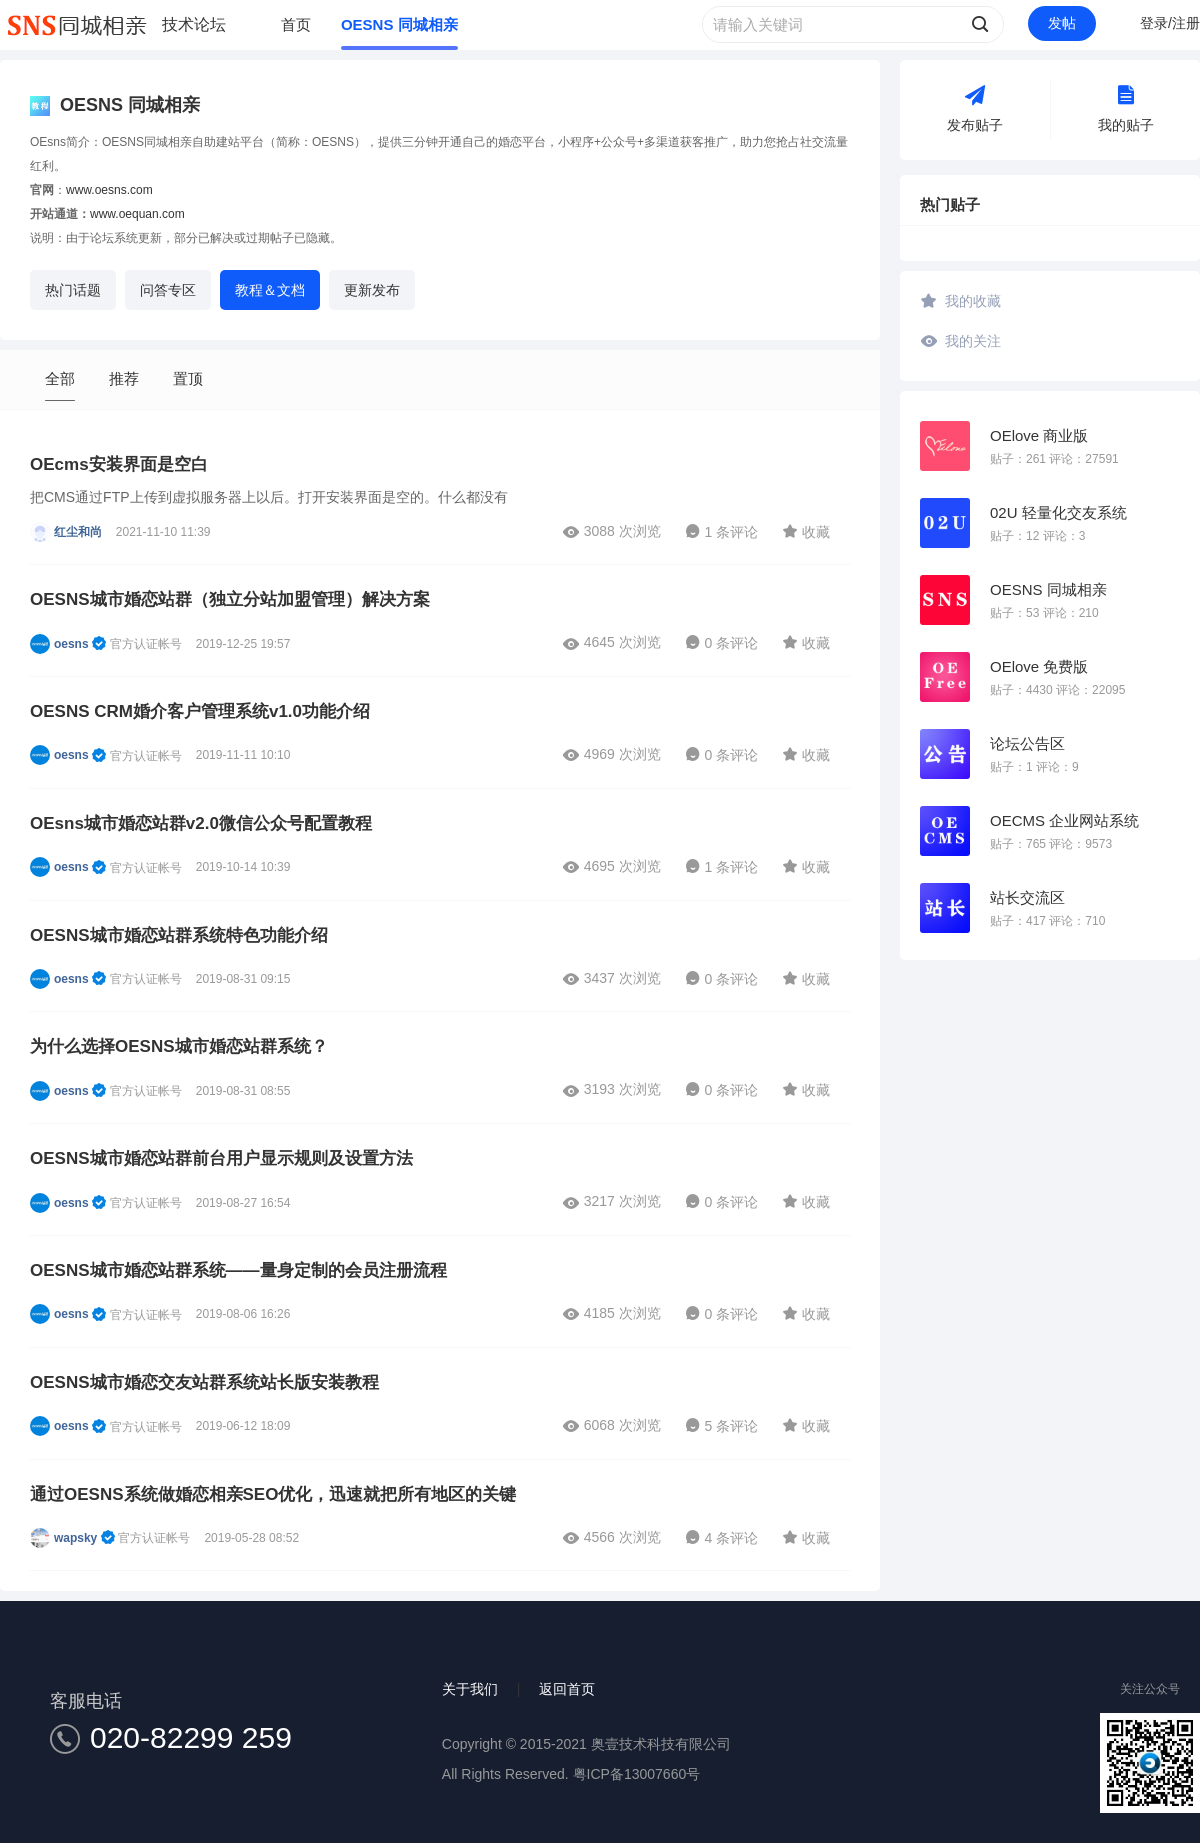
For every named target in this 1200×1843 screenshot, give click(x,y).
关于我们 (470, 1689)
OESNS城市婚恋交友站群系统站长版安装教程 (204, 1382)
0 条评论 (722, 643)
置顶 (188, 378)
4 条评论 (722, 1538)
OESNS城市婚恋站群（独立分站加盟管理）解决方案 (230, 599)
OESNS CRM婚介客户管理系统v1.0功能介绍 (200, 711)
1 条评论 (722, 532)
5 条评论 (722, 1426)
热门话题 (73, 290)
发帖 (1062, 23)
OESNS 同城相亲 (399, 24)
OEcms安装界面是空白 (119, 464)
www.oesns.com (109, 190)
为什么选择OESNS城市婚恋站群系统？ (179, 1046)
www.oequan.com (137, 214)
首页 (296, 24)
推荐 (124, 378)
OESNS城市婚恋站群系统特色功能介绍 (179, 935)
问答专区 (168, 290)
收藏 (806, 531)
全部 (60, 378)
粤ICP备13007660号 (637, 1774)
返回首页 (567, 1689)
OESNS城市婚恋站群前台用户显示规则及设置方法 (221, 1158)
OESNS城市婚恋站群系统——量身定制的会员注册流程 (238, 1270)
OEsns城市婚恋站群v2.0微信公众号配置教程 (201, 823)
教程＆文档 (270, 290)
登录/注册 (1170, 23)
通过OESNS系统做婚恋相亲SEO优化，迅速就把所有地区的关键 (273, 1494)
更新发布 (372, 290)
